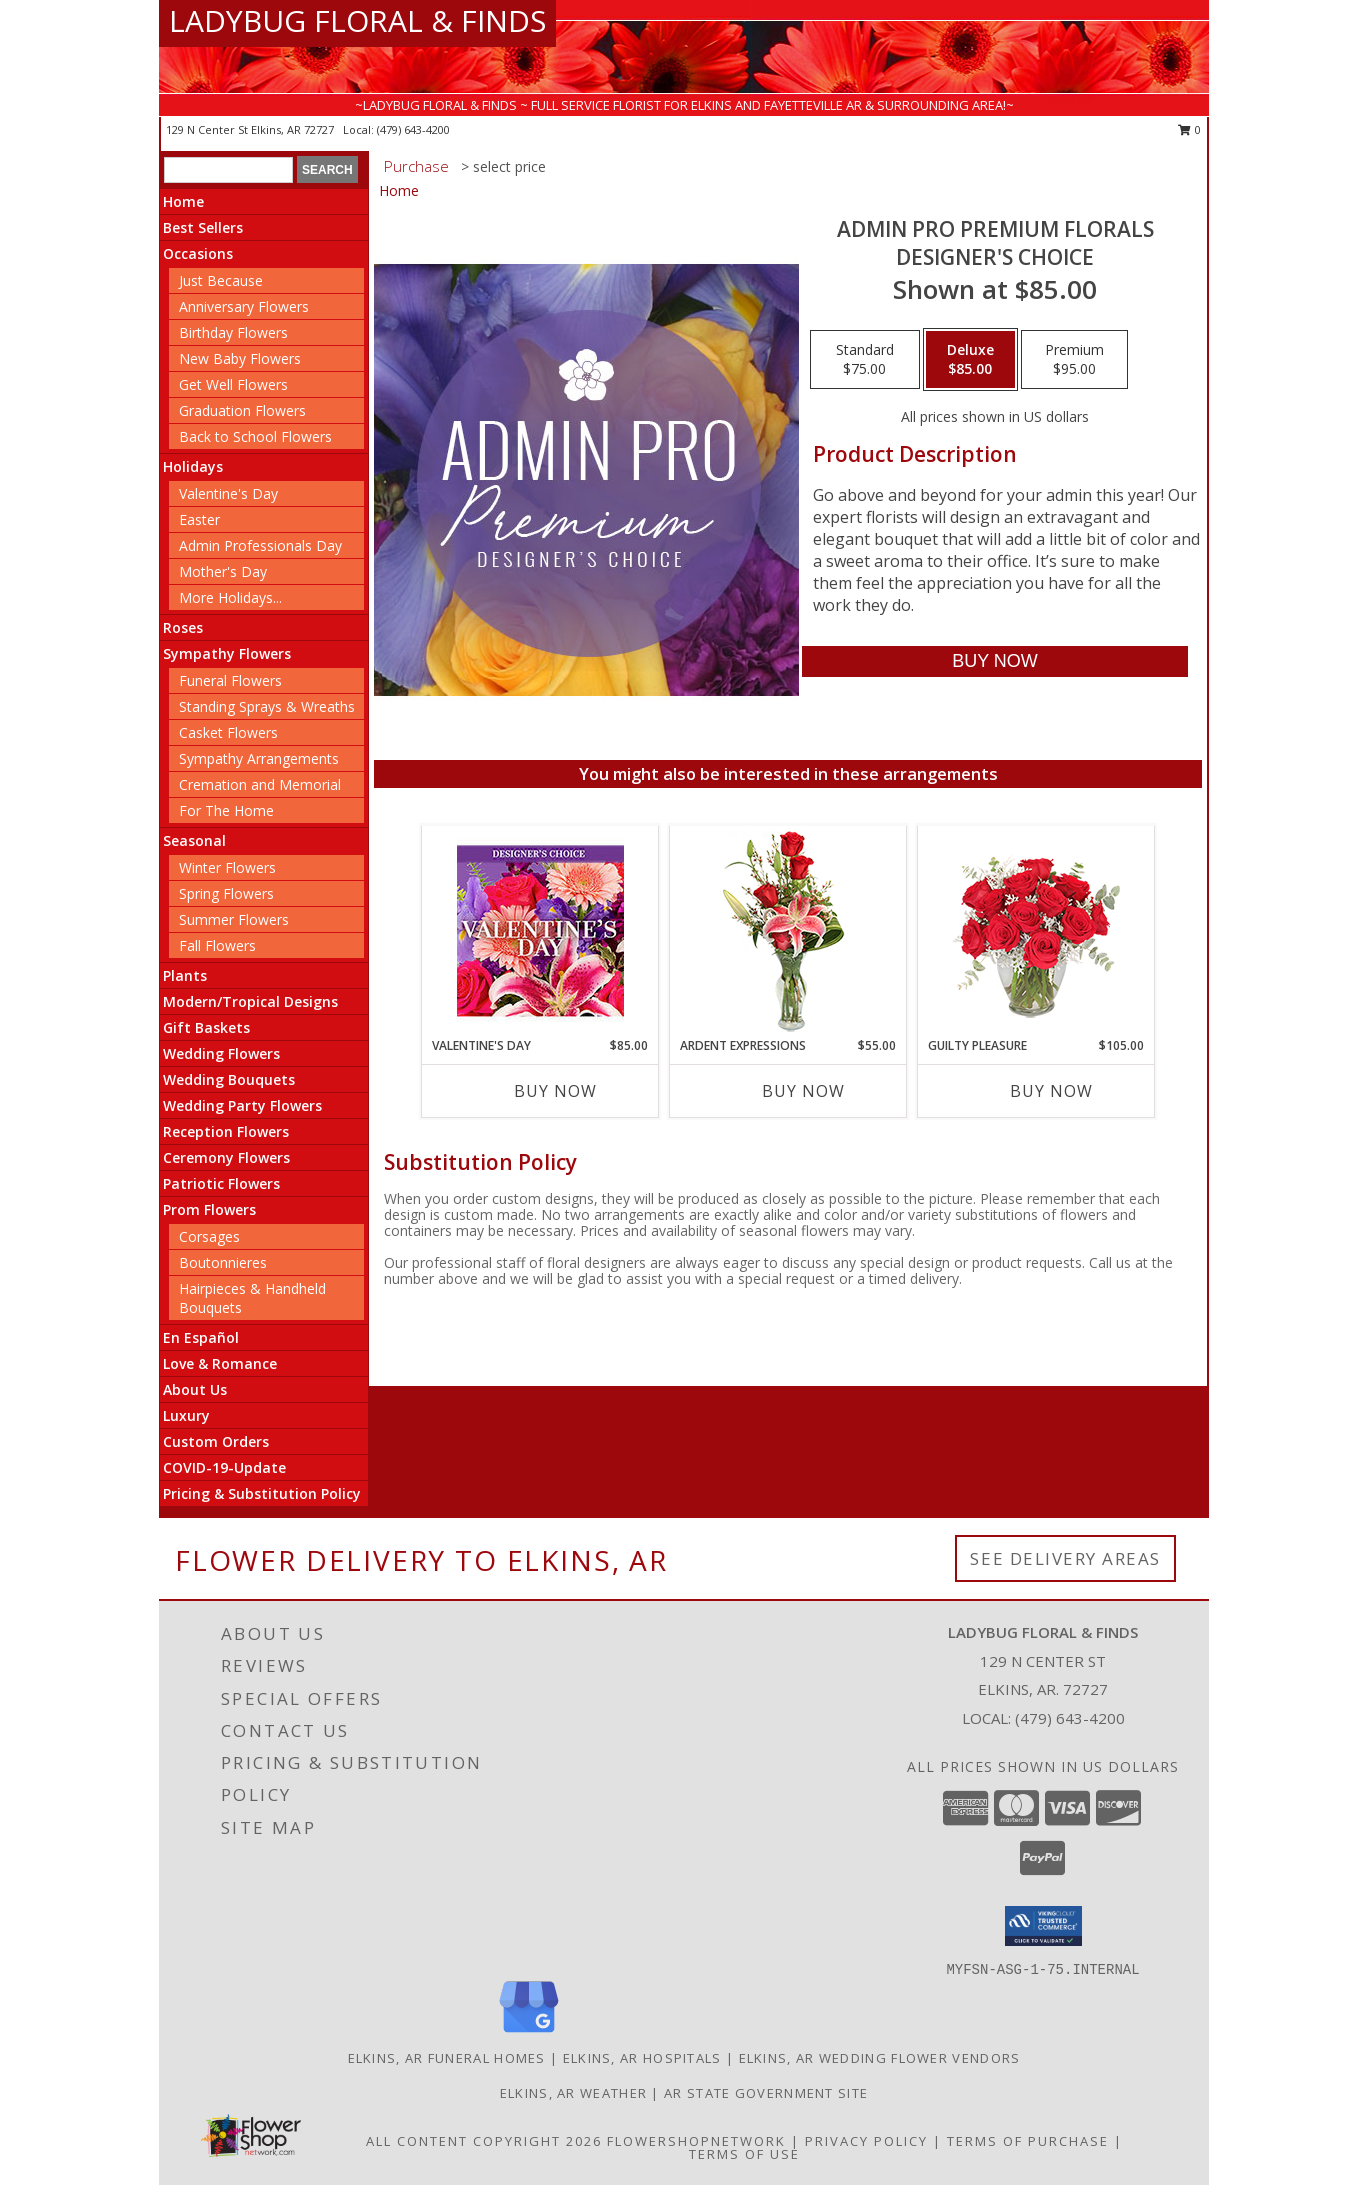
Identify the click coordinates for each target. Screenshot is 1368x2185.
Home (183, 201)
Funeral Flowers (230, 680)
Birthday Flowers (233, 332)
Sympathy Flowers (227, 653)
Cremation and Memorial (260, 784)
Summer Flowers (234, 919)
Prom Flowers (209, 1209)
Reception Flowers (226, 1131)
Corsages (209, 1236)
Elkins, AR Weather (573, 2093)
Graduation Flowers (242, 410)
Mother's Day (223, 571)
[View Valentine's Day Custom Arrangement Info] (540, 931)
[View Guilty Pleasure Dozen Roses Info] (1036, 931)
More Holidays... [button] (230, 597)
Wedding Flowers (221, 1053)
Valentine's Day (228, 493)
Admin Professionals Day (260, 545)
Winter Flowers (227, 867)
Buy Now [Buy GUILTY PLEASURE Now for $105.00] (1051, 1091)
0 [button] (1189, 129)
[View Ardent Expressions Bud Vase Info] (788, 931)
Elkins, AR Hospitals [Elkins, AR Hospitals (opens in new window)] (642, 2058)
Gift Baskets (206, 1027)
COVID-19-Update (224, 1467)
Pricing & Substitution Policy (262, 1493)
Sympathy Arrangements (259, 758)
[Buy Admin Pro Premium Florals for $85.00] (994, 661)
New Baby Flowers (240, 358)
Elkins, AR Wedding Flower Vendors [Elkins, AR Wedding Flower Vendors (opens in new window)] (880, 2058)
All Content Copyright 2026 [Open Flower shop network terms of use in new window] (484, 2141)
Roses (183, 627)
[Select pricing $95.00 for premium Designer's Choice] (1074, 360)
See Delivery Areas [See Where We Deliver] (1065, 1558)
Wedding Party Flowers (242, 1105)
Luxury (186, 1415)
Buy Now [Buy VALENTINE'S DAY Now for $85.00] (555, 1091)
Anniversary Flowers (244, 306)
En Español (201, 1337)
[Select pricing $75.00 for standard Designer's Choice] (865, 360)
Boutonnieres (223, 1262)
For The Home (226, 810)
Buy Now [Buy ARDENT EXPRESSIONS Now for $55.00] (803, 1091)
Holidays (193, 466)
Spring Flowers (226, 893)
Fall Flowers (217, 945)
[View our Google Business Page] (529, 2033)
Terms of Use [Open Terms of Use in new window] (744, 2154)
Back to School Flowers (255, 436)
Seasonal (194, 840)
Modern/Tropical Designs (250, 1001)
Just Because (221, 280)
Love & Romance (220, 1363)
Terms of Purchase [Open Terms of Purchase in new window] (1028, 2141)
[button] (1043, 1926)
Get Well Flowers (233, 384)
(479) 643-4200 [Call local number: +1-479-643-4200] (413, 129)
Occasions (198, 253)
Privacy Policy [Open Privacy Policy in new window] (866, 2141)
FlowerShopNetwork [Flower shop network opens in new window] (696, 2141)
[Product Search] (228, 170)
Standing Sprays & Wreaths (267, 706)
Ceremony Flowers (226, 1157)
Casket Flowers (228, 732)
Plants (185, 975)
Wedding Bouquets (229, 1079)
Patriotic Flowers (221, 1183)
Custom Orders (216, 1441)
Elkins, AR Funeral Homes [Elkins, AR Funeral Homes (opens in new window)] (447, 2058)
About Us (195, 1389)
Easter (199, 519)
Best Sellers (203, 227)
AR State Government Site (766, 2093)
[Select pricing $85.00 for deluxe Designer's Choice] (970, 360)
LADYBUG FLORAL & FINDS (357, 20)
